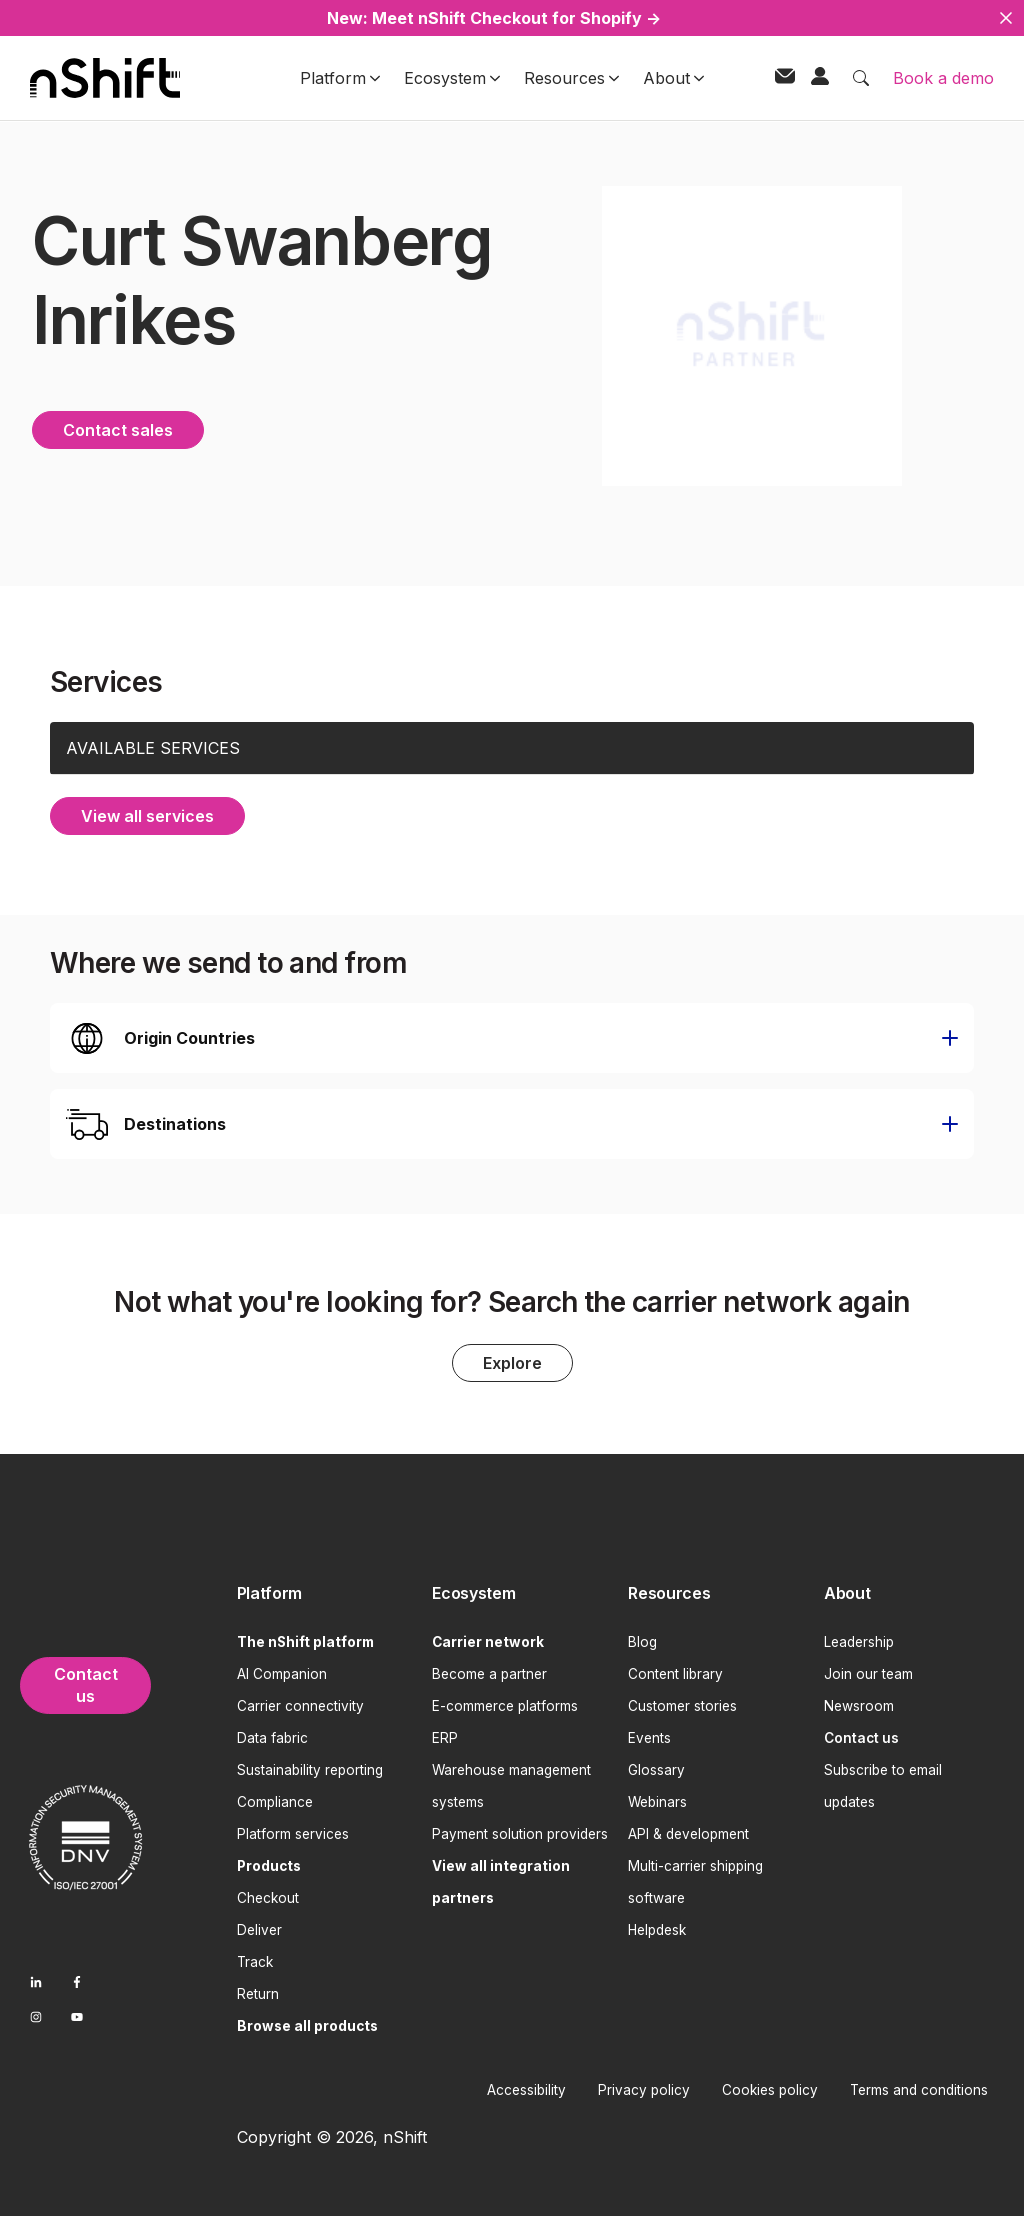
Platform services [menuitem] (293, 1831)
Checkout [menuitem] (268, 1895)
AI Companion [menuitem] (282, 1671)
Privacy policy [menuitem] (644, 2087)
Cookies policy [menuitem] (770, 2087)
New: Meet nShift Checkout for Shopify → (494, 18)
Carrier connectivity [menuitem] (300, 1703)
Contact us (86, 1682)
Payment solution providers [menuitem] (520, 1831)
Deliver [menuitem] (259, 1927)
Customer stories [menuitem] (682, 1703)
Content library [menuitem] (675, 1671)
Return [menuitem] (258, 1991)
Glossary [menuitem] (656, 1767)
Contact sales (118, 427)
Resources (571, 78)
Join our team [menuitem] (868, 1671)
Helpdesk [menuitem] (657, 1927)
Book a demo (943, 78)
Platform (340, 78)
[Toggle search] (861, 78)
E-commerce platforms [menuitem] (505, 1703)
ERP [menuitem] (445, 1735)
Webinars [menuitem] (657, 1799)
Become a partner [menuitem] (489, 1671)
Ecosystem (452, 78)
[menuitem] (327, 1591)
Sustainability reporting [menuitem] (310, 1767)
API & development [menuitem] (688, 1831)
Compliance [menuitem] (275, 1799)
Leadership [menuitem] (859, 1639)
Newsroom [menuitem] (859, 1703)
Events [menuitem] (649, 1735)
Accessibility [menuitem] (526, 2087)
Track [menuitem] (255, 1959)
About (673, 78)
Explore (512, 1361)
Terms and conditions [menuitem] (919, 2087)
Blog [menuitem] (642, 1639)
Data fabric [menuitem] (272, 1735)
